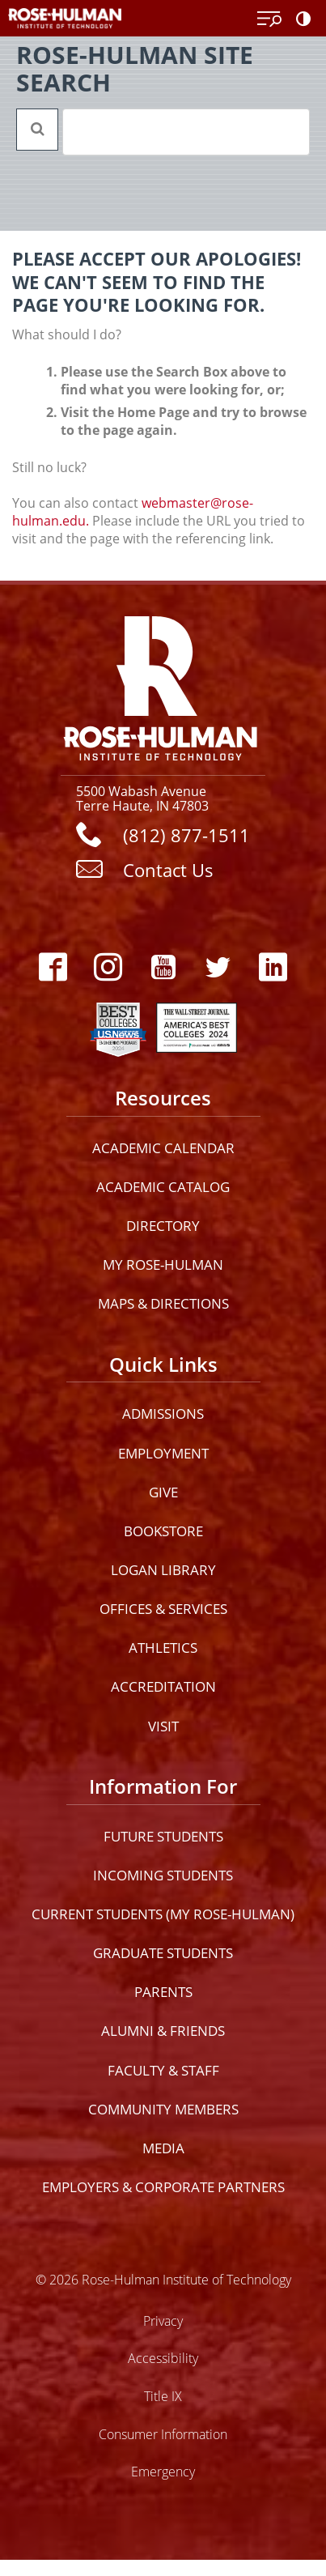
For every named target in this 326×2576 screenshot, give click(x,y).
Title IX (163, 2395)
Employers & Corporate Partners (163, 2187)
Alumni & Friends (163, 2030)
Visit (163, 1726)
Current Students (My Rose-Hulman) (163, 1914)
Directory (163, 1225)
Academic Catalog (163, 1186)
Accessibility (163, 2357)
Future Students (163, 1836)
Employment (163, 1453)
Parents (163, 1991)
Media (163, 2148)
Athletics (163, 1647)
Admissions (163, 1413)
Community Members (163, 2109)
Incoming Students (163, 1875)
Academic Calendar (163, 1148)
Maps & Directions (163, 1303)
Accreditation (163, 1686)
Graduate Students (163, 1953)
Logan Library (163, 1570)
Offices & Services (163, 1608)
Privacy (163, 2320)
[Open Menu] (269, 19)
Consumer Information (163, 2433)
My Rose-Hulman (163, 1264)
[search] (165, 132)
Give (163, 1492)
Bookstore (163, 1531)
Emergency (163, 2471)
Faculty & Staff (163, 2070)
